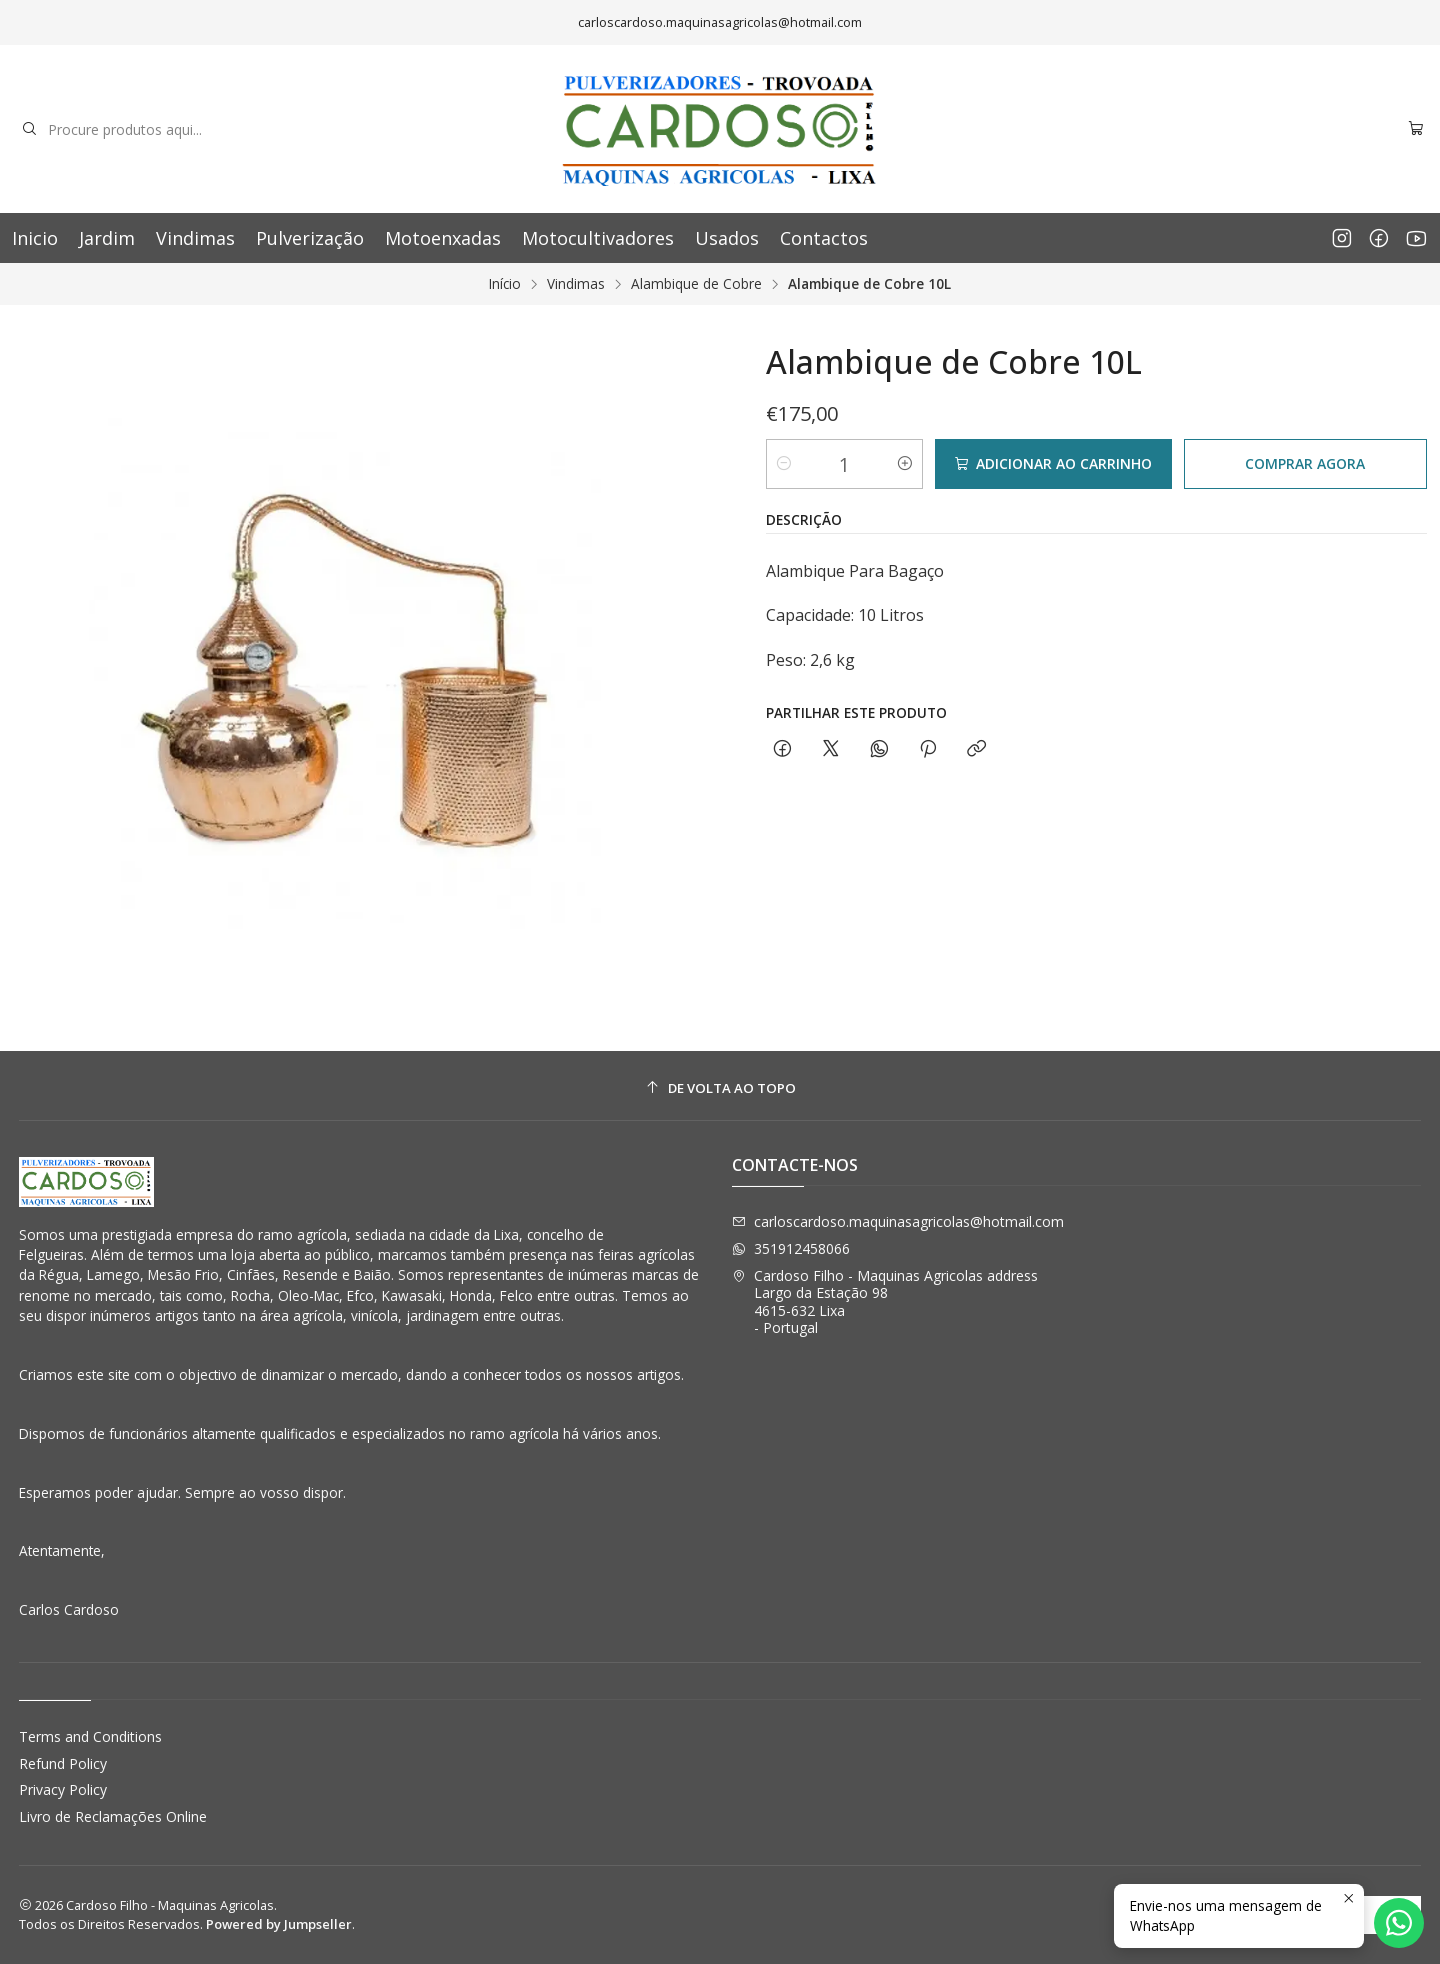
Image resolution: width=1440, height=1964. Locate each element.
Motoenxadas (443, 238)
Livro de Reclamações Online (113, 1816)
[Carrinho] (1416, 129)
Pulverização (310, 238)
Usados (727, 238)
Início (505, 284)
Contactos (824, 238)
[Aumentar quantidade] (905, 464)
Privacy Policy (63, 1789)
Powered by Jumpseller (279, 1924)
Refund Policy (63, 1763)
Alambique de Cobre (696, 284)
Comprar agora (1305, 463)
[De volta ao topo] (720, 1088)
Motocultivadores (598, 238)
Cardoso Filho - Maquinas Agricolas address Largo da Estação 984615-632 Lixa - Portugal (885, 1302)
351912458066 (791, 1248)
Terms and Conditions (90, 1736)
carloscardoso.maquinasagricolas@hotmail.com (898, 1221)
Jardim (107, 238)
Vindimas (195, 238)
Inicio (35, 238)
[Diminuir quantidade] (784, 464)
